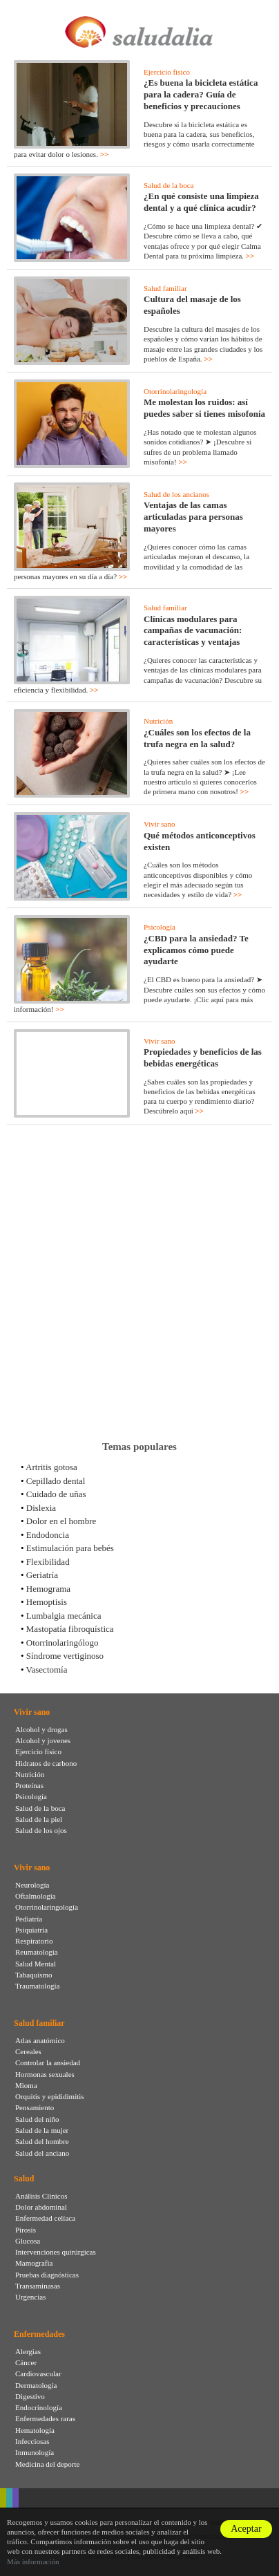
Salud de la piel (38, 1819)
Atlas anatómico (40, 2040)
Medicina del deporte (47, 2464)
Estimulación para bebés (70, 1548)
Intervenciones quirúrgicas (55, 2252)
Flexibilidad (48, 1562)
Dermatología (36, 2385)
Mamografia (33, 2263)
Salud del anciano (42, 2153)
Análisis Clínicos (41, 2196)
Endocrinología (38, 2407)
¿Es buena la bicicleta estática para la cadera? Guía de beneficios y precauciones (201, 94)
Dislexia (41, 1508)
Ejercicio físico (167, 72)
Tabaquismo (33, 1975)
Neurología (32, 1885)
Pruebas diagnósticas (47, 2275)
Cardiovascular (38, 2373)
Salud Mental (35, 1963)
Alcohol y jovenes (42, 1740)
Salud (24, 2178)
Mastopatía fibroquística (70, 1629)
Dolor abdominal (41, 2207)
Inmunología (34, 2452)
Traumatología (37, 1986)
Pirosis (25, 2230)
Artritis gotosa (51, 1467)
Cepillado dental (56, 1481)
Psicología (159, 927)
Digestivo (30, 2396)
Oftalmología (35, 1896)
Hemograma (48, 1588)
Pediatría (28, 1919)
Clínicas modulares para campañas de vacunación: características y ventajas (193, 631)
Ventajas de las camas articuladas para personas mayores (193, 517)
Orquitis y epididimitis (49, 2096)
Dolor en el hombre (61, 1521)
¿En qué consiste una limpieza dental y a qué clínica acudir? (201, 202)
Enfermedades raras (45, 2418)
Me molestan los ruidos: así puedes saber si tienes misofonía (204, 408)
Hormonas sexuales (45, 2074)
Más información (33, 2561)
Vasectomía (47, 1669)
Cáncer (26, 2362)
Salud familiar (165, 288)
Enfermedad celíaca (45, 2218)
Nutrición (158, 721)
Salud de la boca (168, 185)
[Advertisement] (139, 1283)
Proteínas (29, 1785)
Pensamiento (34, 2107)
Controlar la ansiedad (47, 2062)
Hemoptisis (46, 1602)
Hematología (35, 2430)
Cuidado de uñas (56, 1494)
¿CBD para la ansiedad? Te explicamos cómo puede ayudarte (196, 950)
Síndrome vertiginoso (65, 1656)
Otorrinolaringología (175, 391)
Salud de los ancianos (176, 494)
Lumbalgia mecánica (64, 1615)
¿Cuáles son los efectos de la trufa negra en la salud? (197, 738)
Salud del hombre (42, 2141)
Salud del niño (37, 2119)
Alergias (28, 2351)
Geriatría (42, 1575)
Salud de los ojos (41, 1830)
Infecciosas (32, 2441)
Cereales (28, 2051)
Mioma (26, 2085)
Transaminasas (37, 2286)
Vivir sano (159, 824)
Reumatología (36, 1952)
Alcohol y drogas (41, 1729)
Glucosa (27, 2241)
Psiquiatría (31, 1930)
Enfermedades (39, 2334)
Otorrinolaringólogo (62, 1642)
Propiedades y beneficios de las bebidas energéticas (203, 1057)
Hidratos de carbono (46, 1763)
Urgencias (30, 2297)
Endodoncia (47, 1535)
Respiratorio (33, 1941)
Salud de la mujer (41, 2130)
